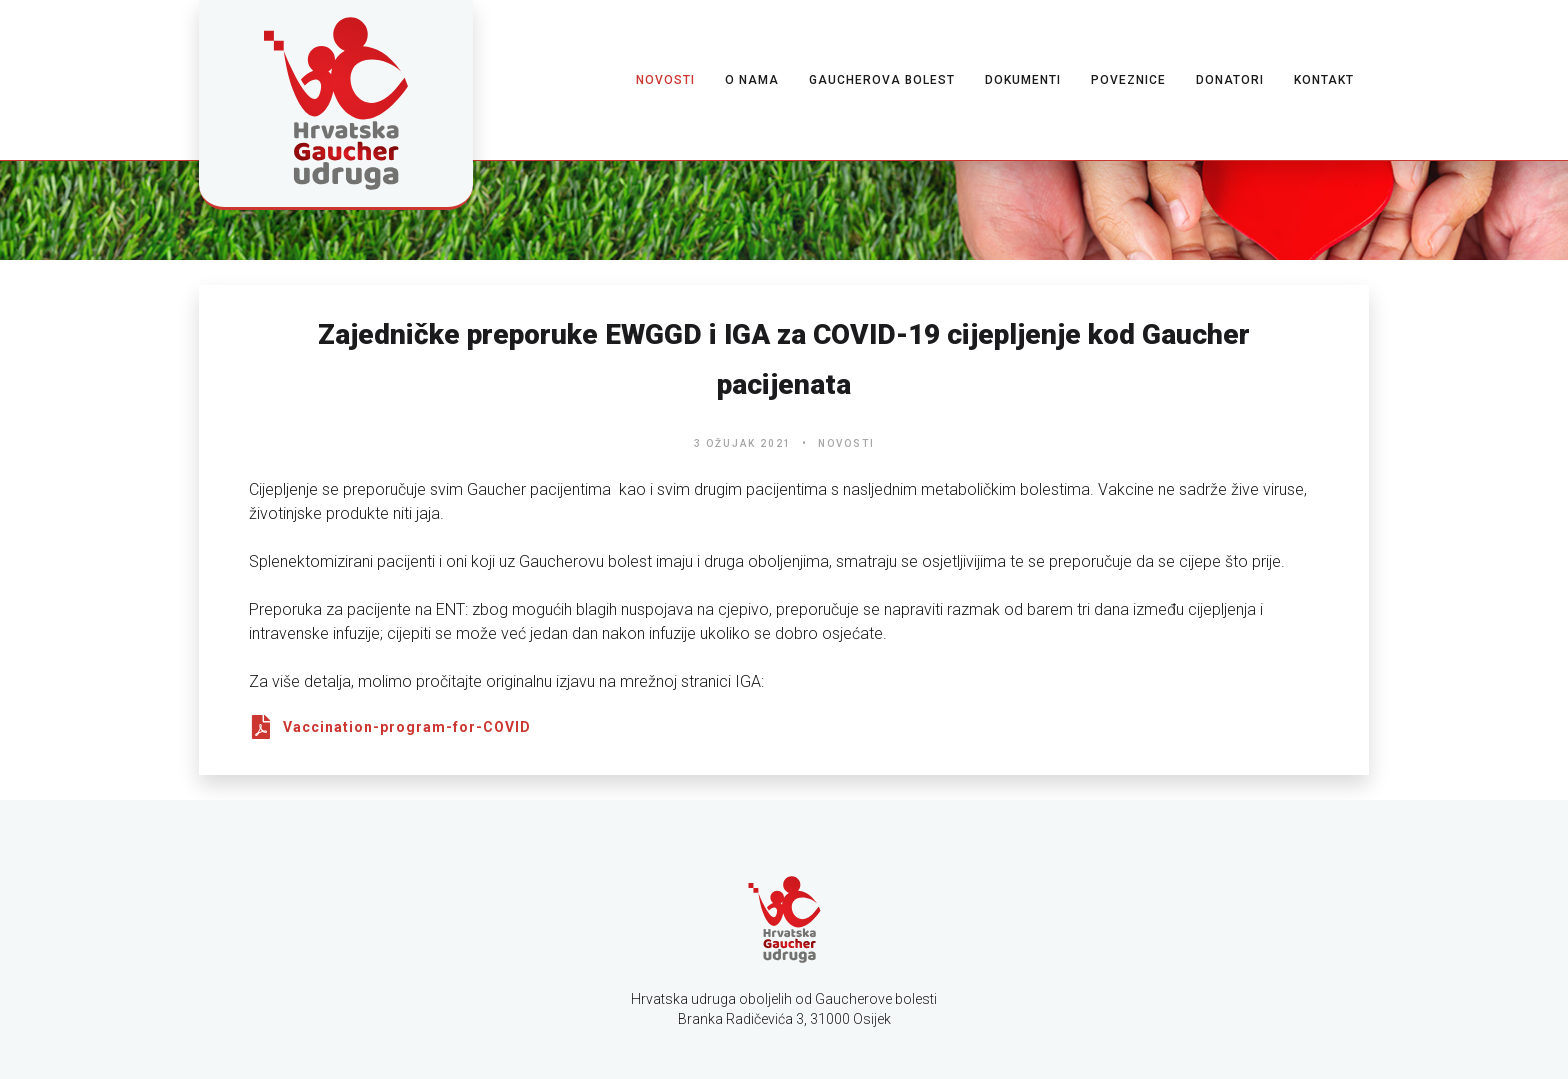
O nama (752, 80)
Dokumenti (1023, 80)
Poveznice (1128, 80)
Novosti (665, 80)
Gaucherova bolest (882, 80)
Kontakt (1324, 80)
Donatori (1230, 80)
